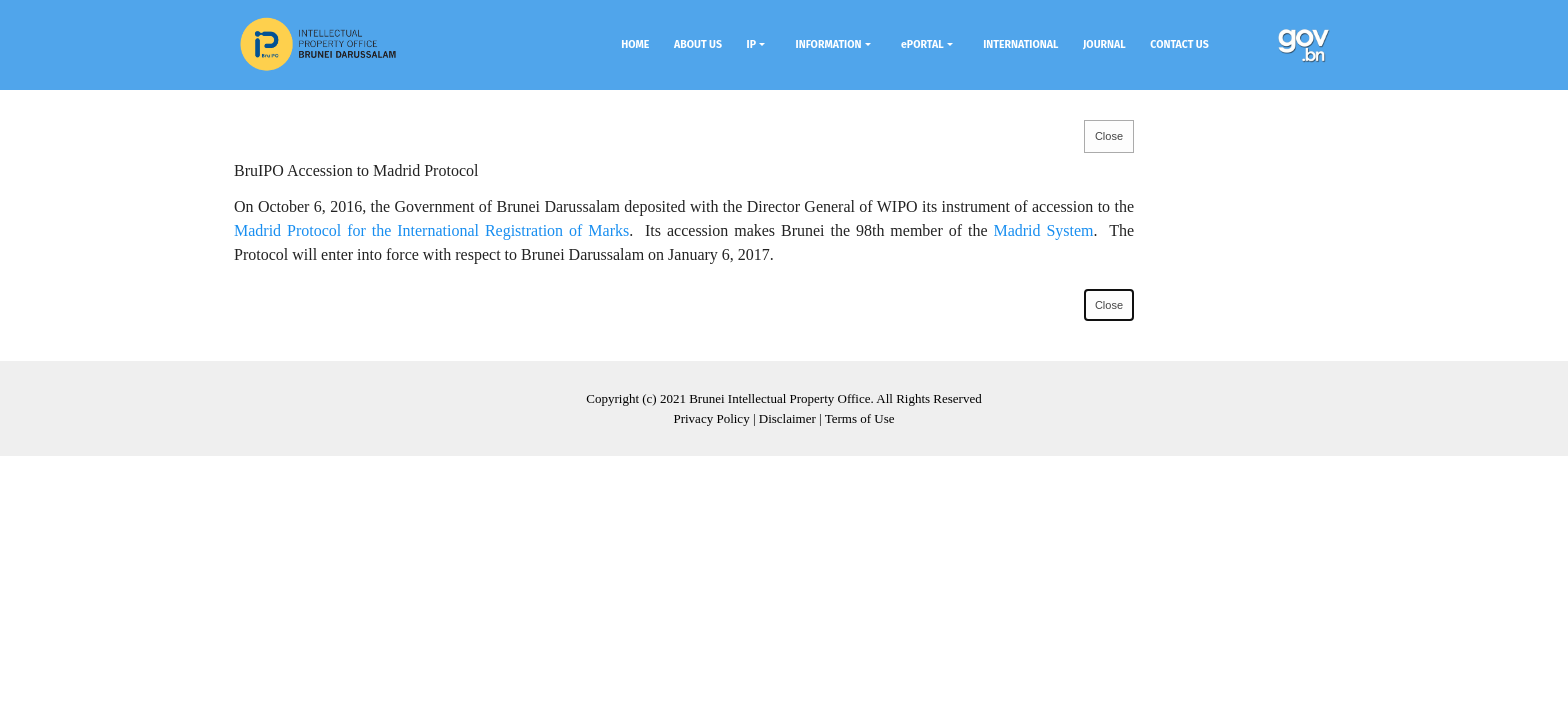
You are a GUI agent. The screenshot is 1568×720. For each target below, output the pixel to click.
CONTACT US (1179, 44)
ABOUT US (698, 44)
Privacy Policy (711, 418)
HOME (635, 44)
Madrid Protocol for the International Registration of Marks (431, 230)
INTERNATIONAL (1020, 44)
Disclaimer (787, 418)
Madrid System (1043, 230)
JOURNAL (1104, 44)
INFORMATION (829, 44)
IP (751, 44)
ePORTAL (922, 44)
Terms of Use (860, 418)
